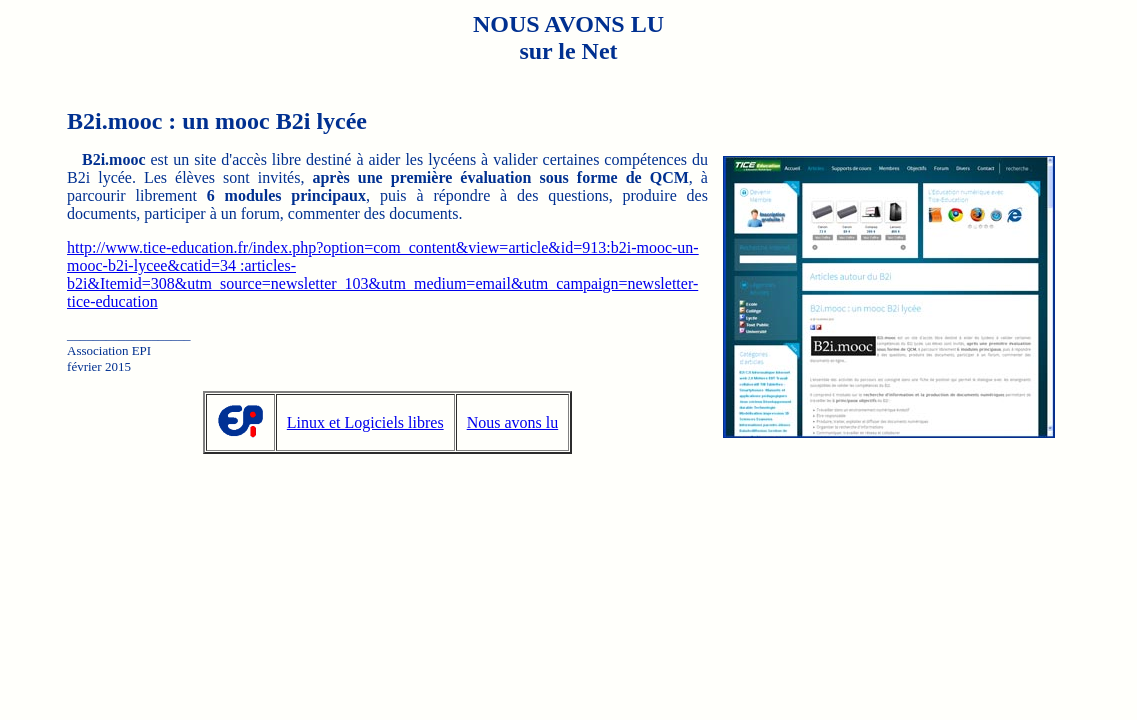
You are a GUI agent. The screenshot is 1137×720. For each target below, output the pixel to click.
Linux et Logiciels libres (365, 422)
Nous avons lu (513, 422)
